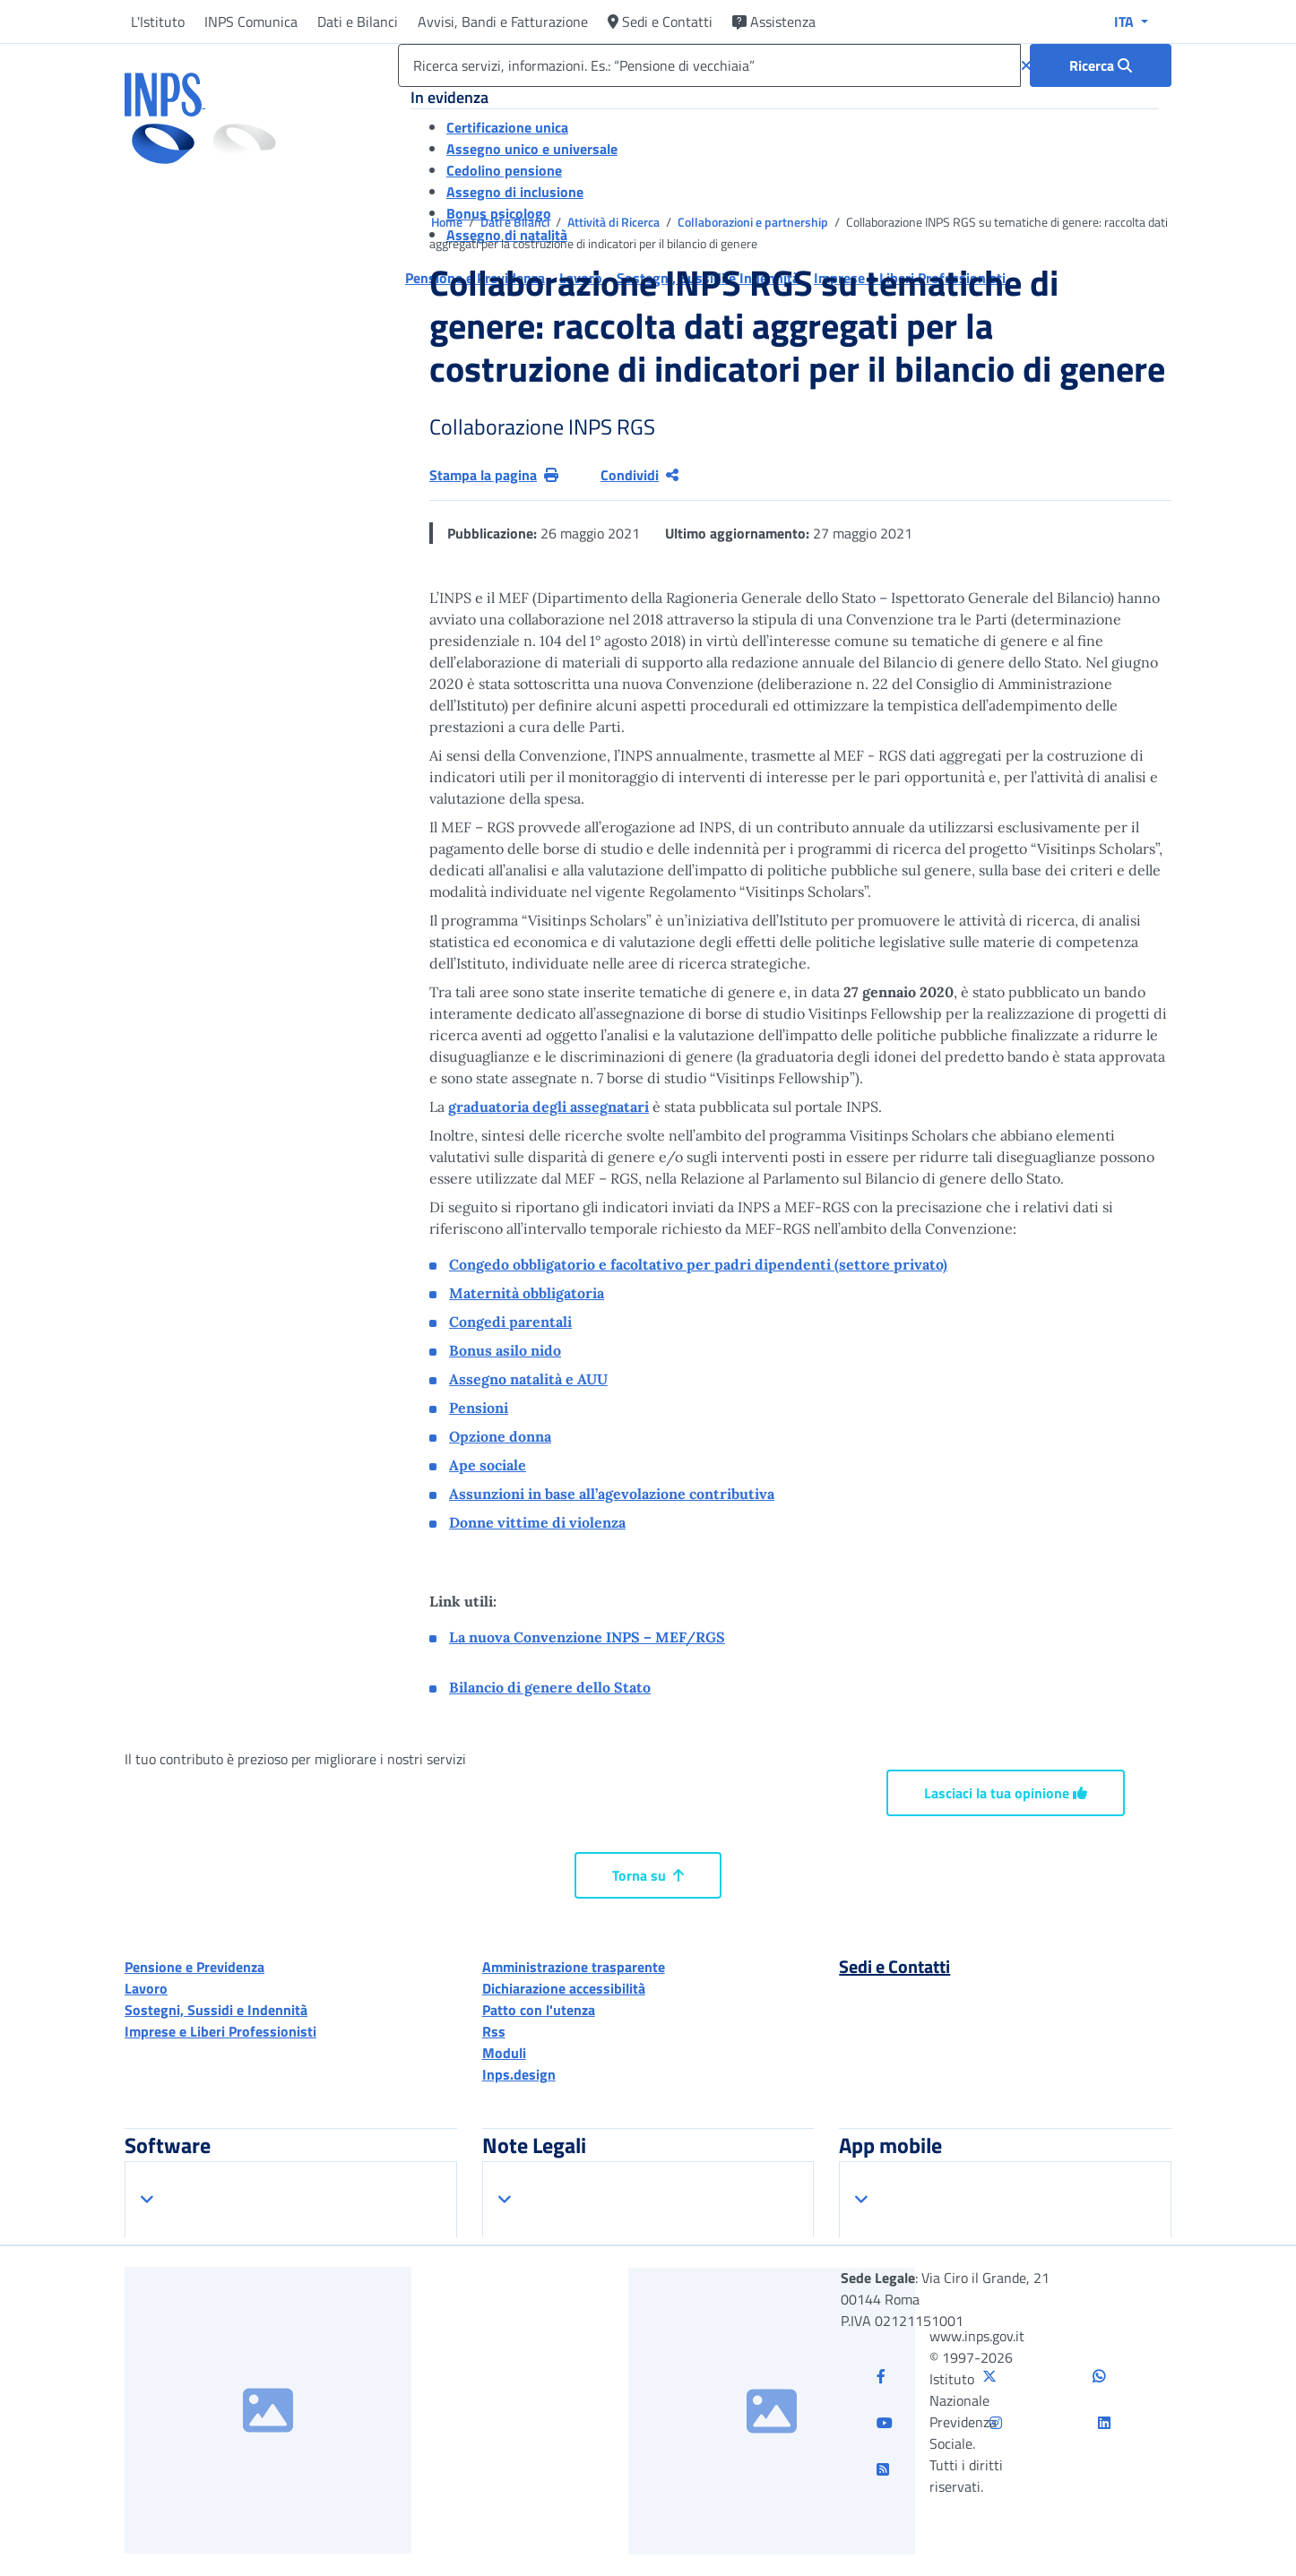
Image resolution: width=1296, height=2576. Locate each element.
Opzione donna (500, 1436)
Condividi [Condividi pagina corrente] (639, 475)
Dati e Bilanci (357, 21)
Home (448, 221)
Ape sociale (487, 1465)
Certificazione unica (507, 127)
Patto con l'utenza (538, 2009)
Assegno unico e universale (532, 148)
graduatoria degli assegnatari (548, 1107)
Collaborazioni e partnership (754, 221)
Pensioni (478, 1408)
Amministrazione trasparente (573, 1966)
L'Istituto (158, 21)
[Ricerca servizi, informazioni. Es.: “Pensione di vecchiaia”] (709, 65)
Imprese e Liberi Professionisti (220, 2031)
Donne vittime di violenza (537, 1522)
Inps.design (519, 2074)
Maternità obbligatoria (526, 1293)
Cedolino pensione (504, 170)
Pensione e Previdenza (194, 1966)
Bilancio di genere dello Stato (550, 1687)
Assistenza (774, 21)
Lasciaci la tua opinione (1005, 1793)
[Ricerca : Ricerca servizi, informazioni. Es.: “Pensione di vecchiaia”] (1100, 65)
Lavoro (146, 1988)
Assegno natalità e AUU (528, 1379)
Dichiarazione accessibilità (563, 1988)
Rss (493, 2031)
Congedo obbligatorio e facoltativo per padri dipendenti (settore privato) (698, 1264)
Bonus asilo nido (505, 1350)
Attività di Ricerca (614, 221)
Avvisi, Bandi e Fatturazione (503, 21)
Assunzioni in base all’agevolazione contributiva (611, 1494)
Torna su (648, 1875)
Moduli (504, 2052)
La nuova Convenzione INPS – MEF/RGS (587, 1637)
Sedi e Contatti (660, 21)
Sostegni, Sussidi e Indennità (216, 2009)
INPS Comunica (251, 21)
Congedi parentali (510, 1322)
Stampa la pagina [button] (493, 475)
